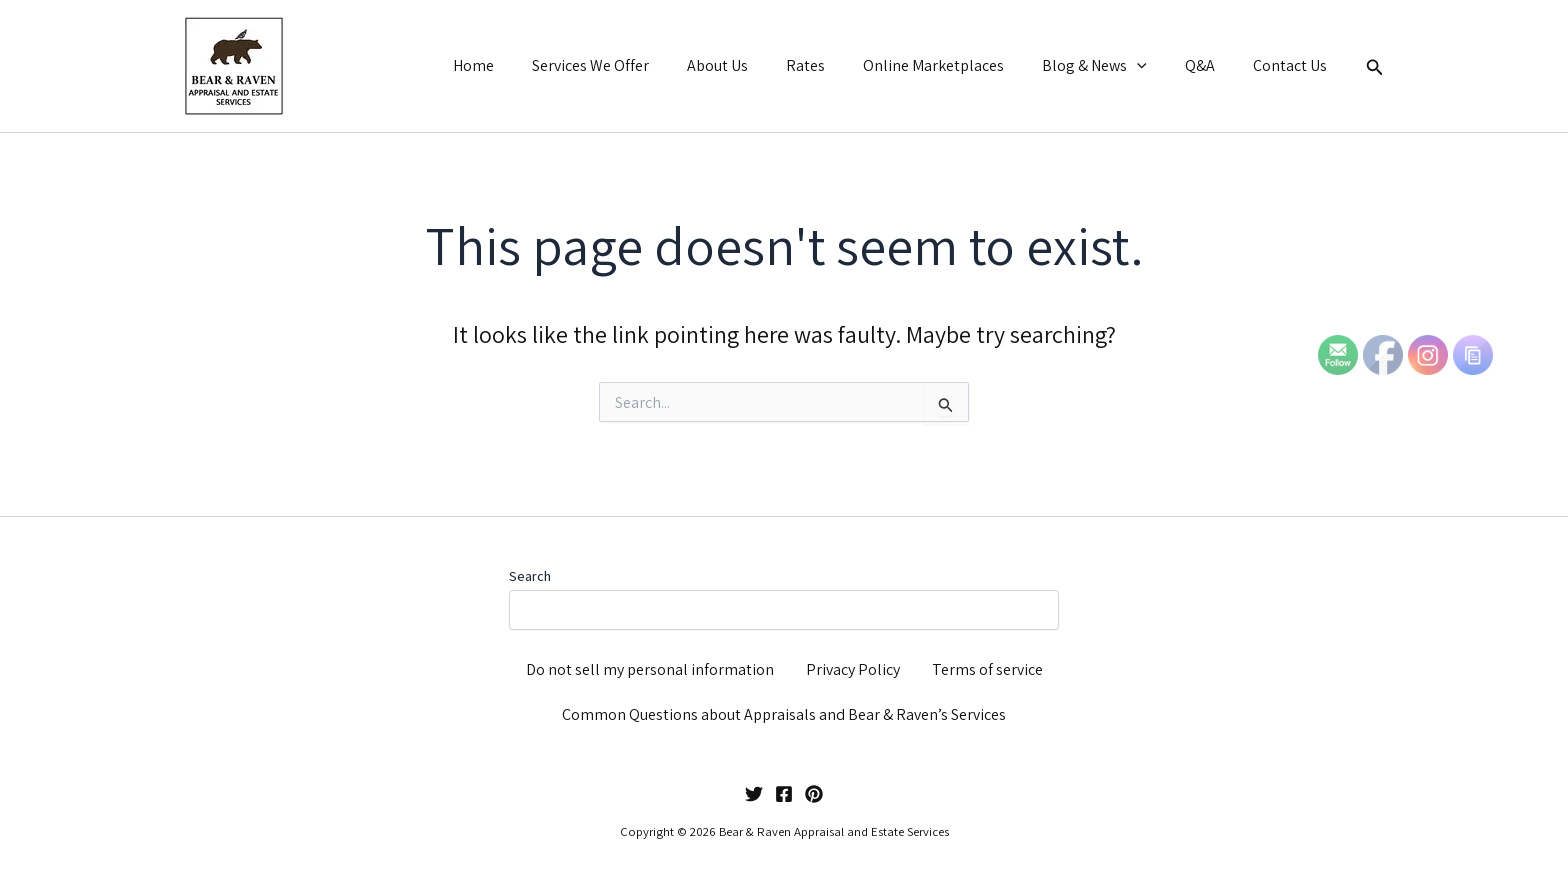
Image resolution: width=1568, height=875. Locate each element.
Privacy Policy (853, 669)
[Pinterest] (814, 794)
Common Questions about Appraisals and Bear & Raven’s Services (784, 714)
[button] (1152, 66)
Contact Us (1293, 65)
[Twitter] (754, 794)
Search (530, 576)
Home (518, 65)
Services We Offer (629, 65)
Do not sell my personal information (650, 669)
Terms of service (987, 669)
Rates (832, 65)
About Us (750, 65)
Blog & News (1109, 66)
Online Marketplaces (954, 65)
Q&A (1209, 65)
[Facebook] (784, 794)
